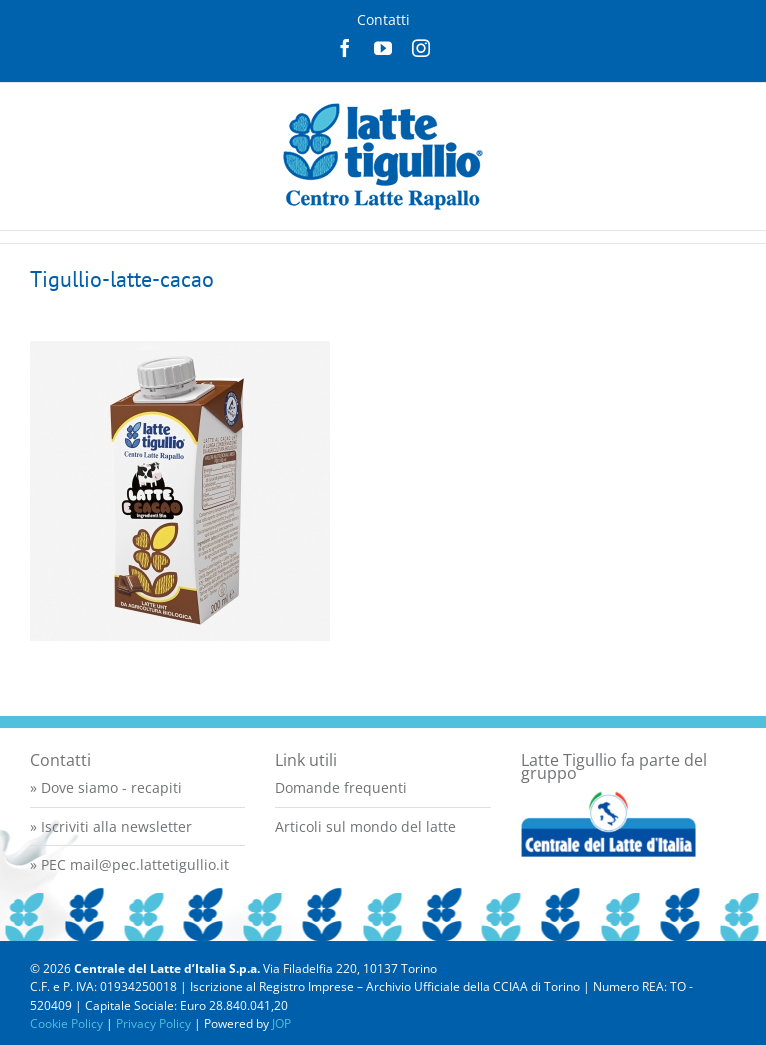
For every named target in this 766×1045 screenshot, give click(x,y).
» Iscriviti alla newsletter (111, 826)
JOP (281, 1023)
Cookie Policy (66, 1023)
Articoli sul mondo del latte (365, 826)
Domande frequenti (341, 787)
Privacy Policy (153, 1023)
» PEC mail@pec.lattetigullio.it (129, 864)
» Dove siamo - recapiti (106, 787)
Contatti (383, 19)
